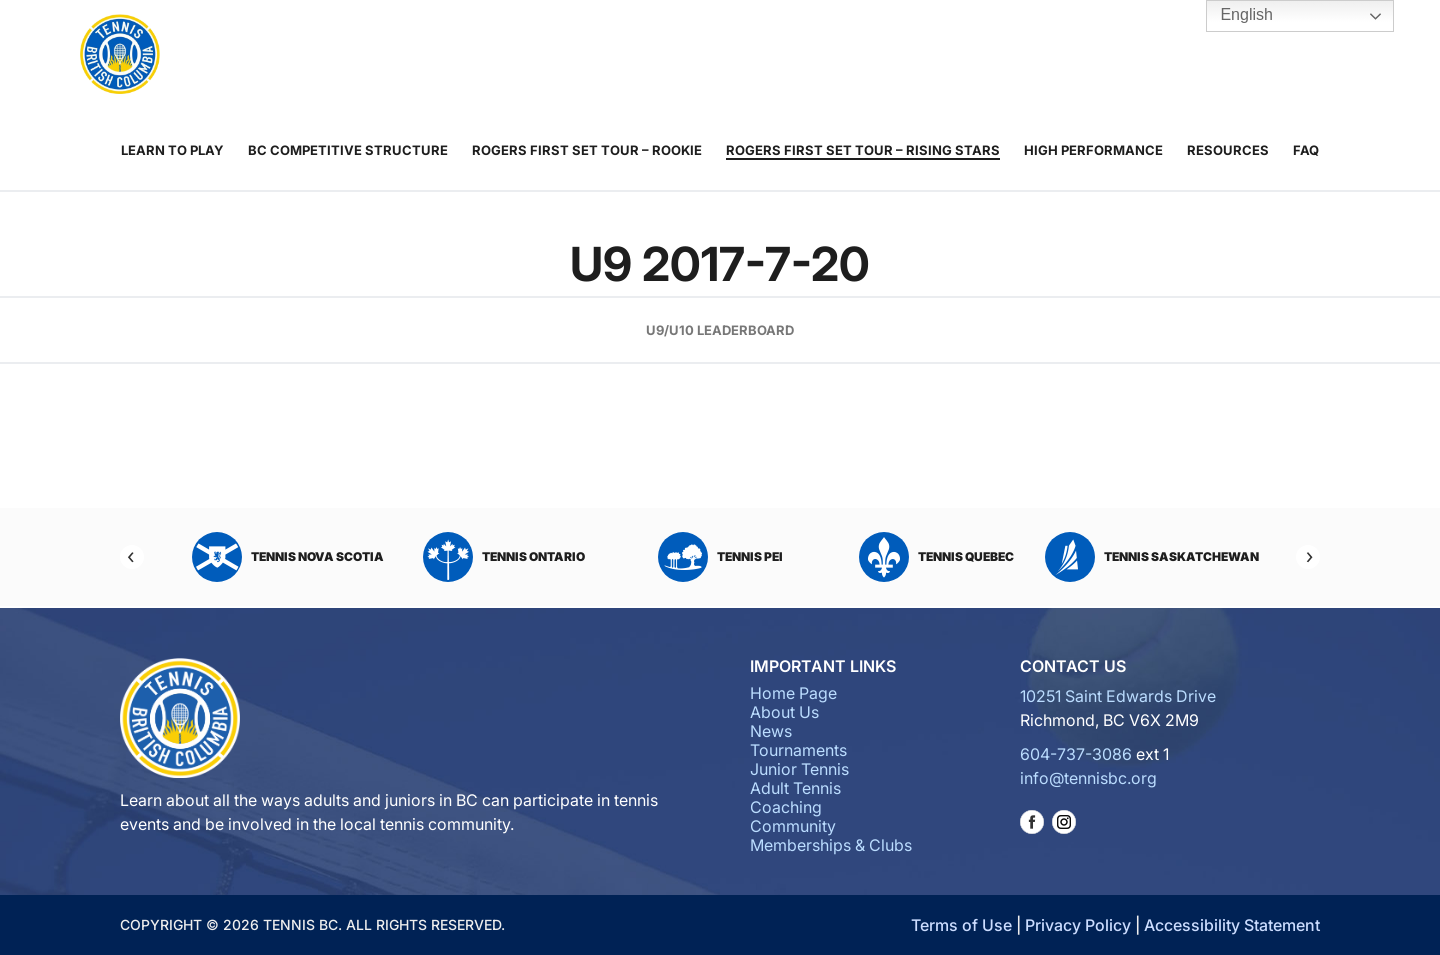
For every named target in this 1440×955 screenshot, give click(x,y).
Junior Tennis (614, 56)
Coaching (774, 56)
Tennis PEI (720, 557)
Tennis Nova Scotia (288, 557)
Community (877, 56)
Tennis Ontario (504, 557)
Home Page (793, 693)
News (415, 56)
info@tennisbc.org (1088, 778)
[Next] (1308, 557)
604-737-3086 (1076, 754)
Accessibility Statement (1232, 925)
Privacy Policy (1078, 925)
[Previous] (132, 557)
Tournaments (512, 56)
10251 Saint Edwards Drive (1118, 696)
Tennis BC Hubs (1097, 56)
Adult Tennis (689, 56)
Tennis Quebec (936, 557)
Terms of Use (961, 925)
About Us (347, 56)
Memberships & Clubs (994, 56)
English (1232, 16)
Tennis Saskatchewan (1152, 557)
